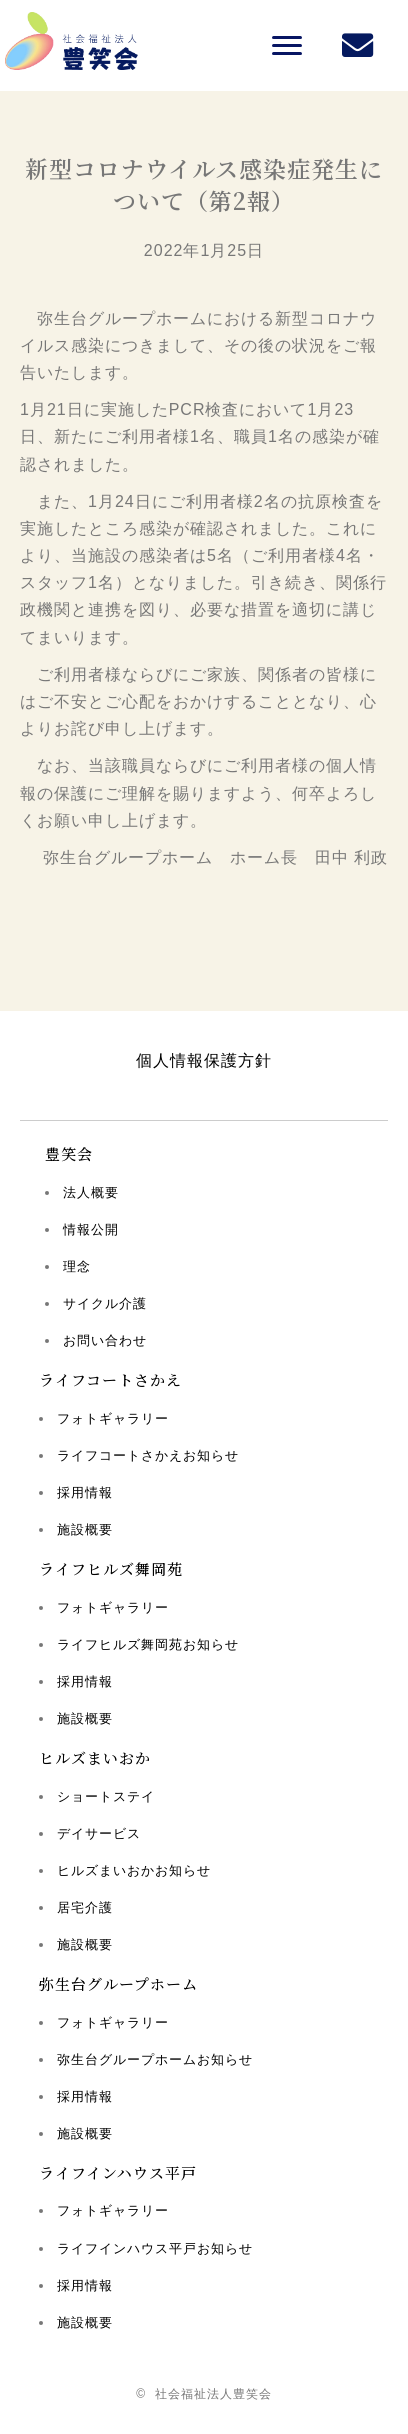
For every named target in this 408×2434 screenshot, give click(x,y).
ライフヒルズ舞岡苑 (111, 1568)
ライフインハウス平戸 (118, 2172)
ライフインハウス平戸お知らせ (155, 2248)
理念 (77, 1266)
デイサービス (99, 1833)
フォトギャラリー (113, 1418)
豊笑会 (69, 1153)
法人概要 (91, 1192)
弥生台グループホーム (118, 1983)
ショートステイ (106, 1796)
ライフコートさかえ (110, 1379)
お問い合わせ (105, 1340)
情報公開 (91, 1229)
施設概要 (85, 1529)
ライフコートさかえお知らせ (148, 1455)
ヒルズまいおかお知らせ (134, 1870)
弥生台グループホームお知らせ (155, 2059)
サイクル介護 (105, 1303)
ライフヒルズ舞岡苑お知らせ (148, 1644)
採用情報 (85, 1492)
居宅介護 (85, 1907)
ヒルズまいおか (95, 1757)
